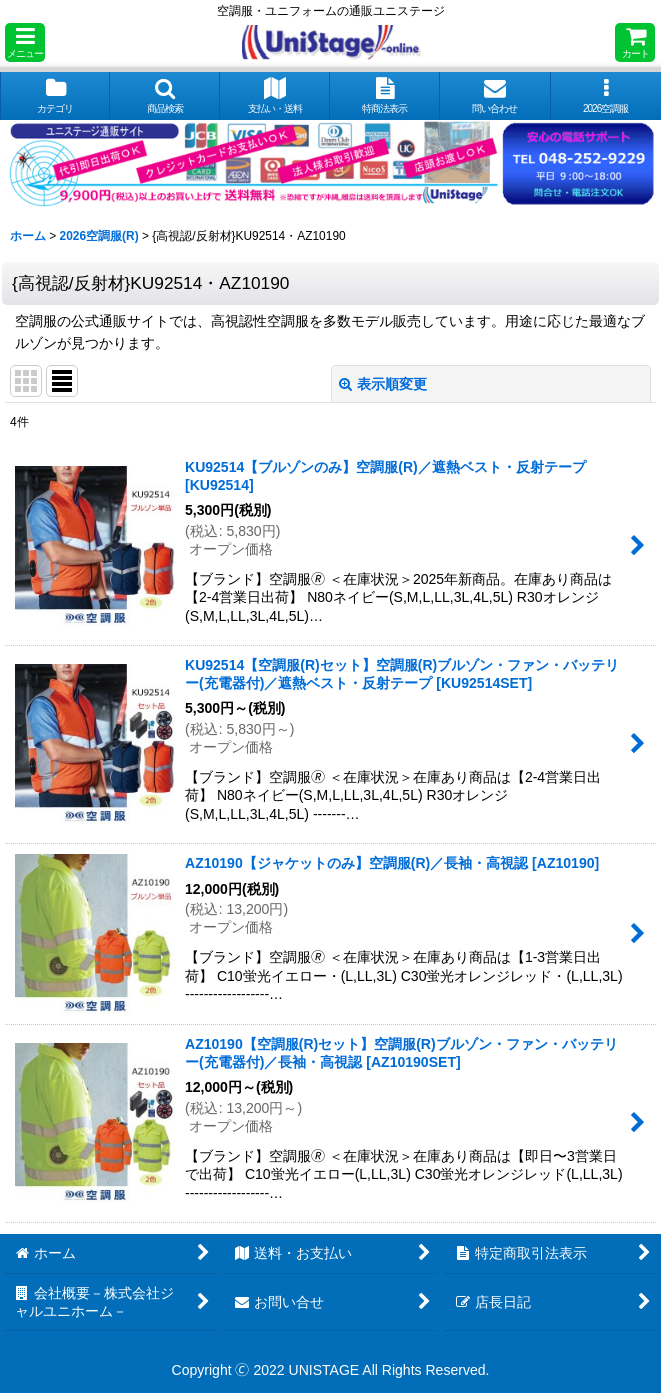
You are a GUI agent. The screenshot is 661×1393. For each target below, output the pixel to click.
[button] (25, 42)
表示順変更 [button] (383, 384)
